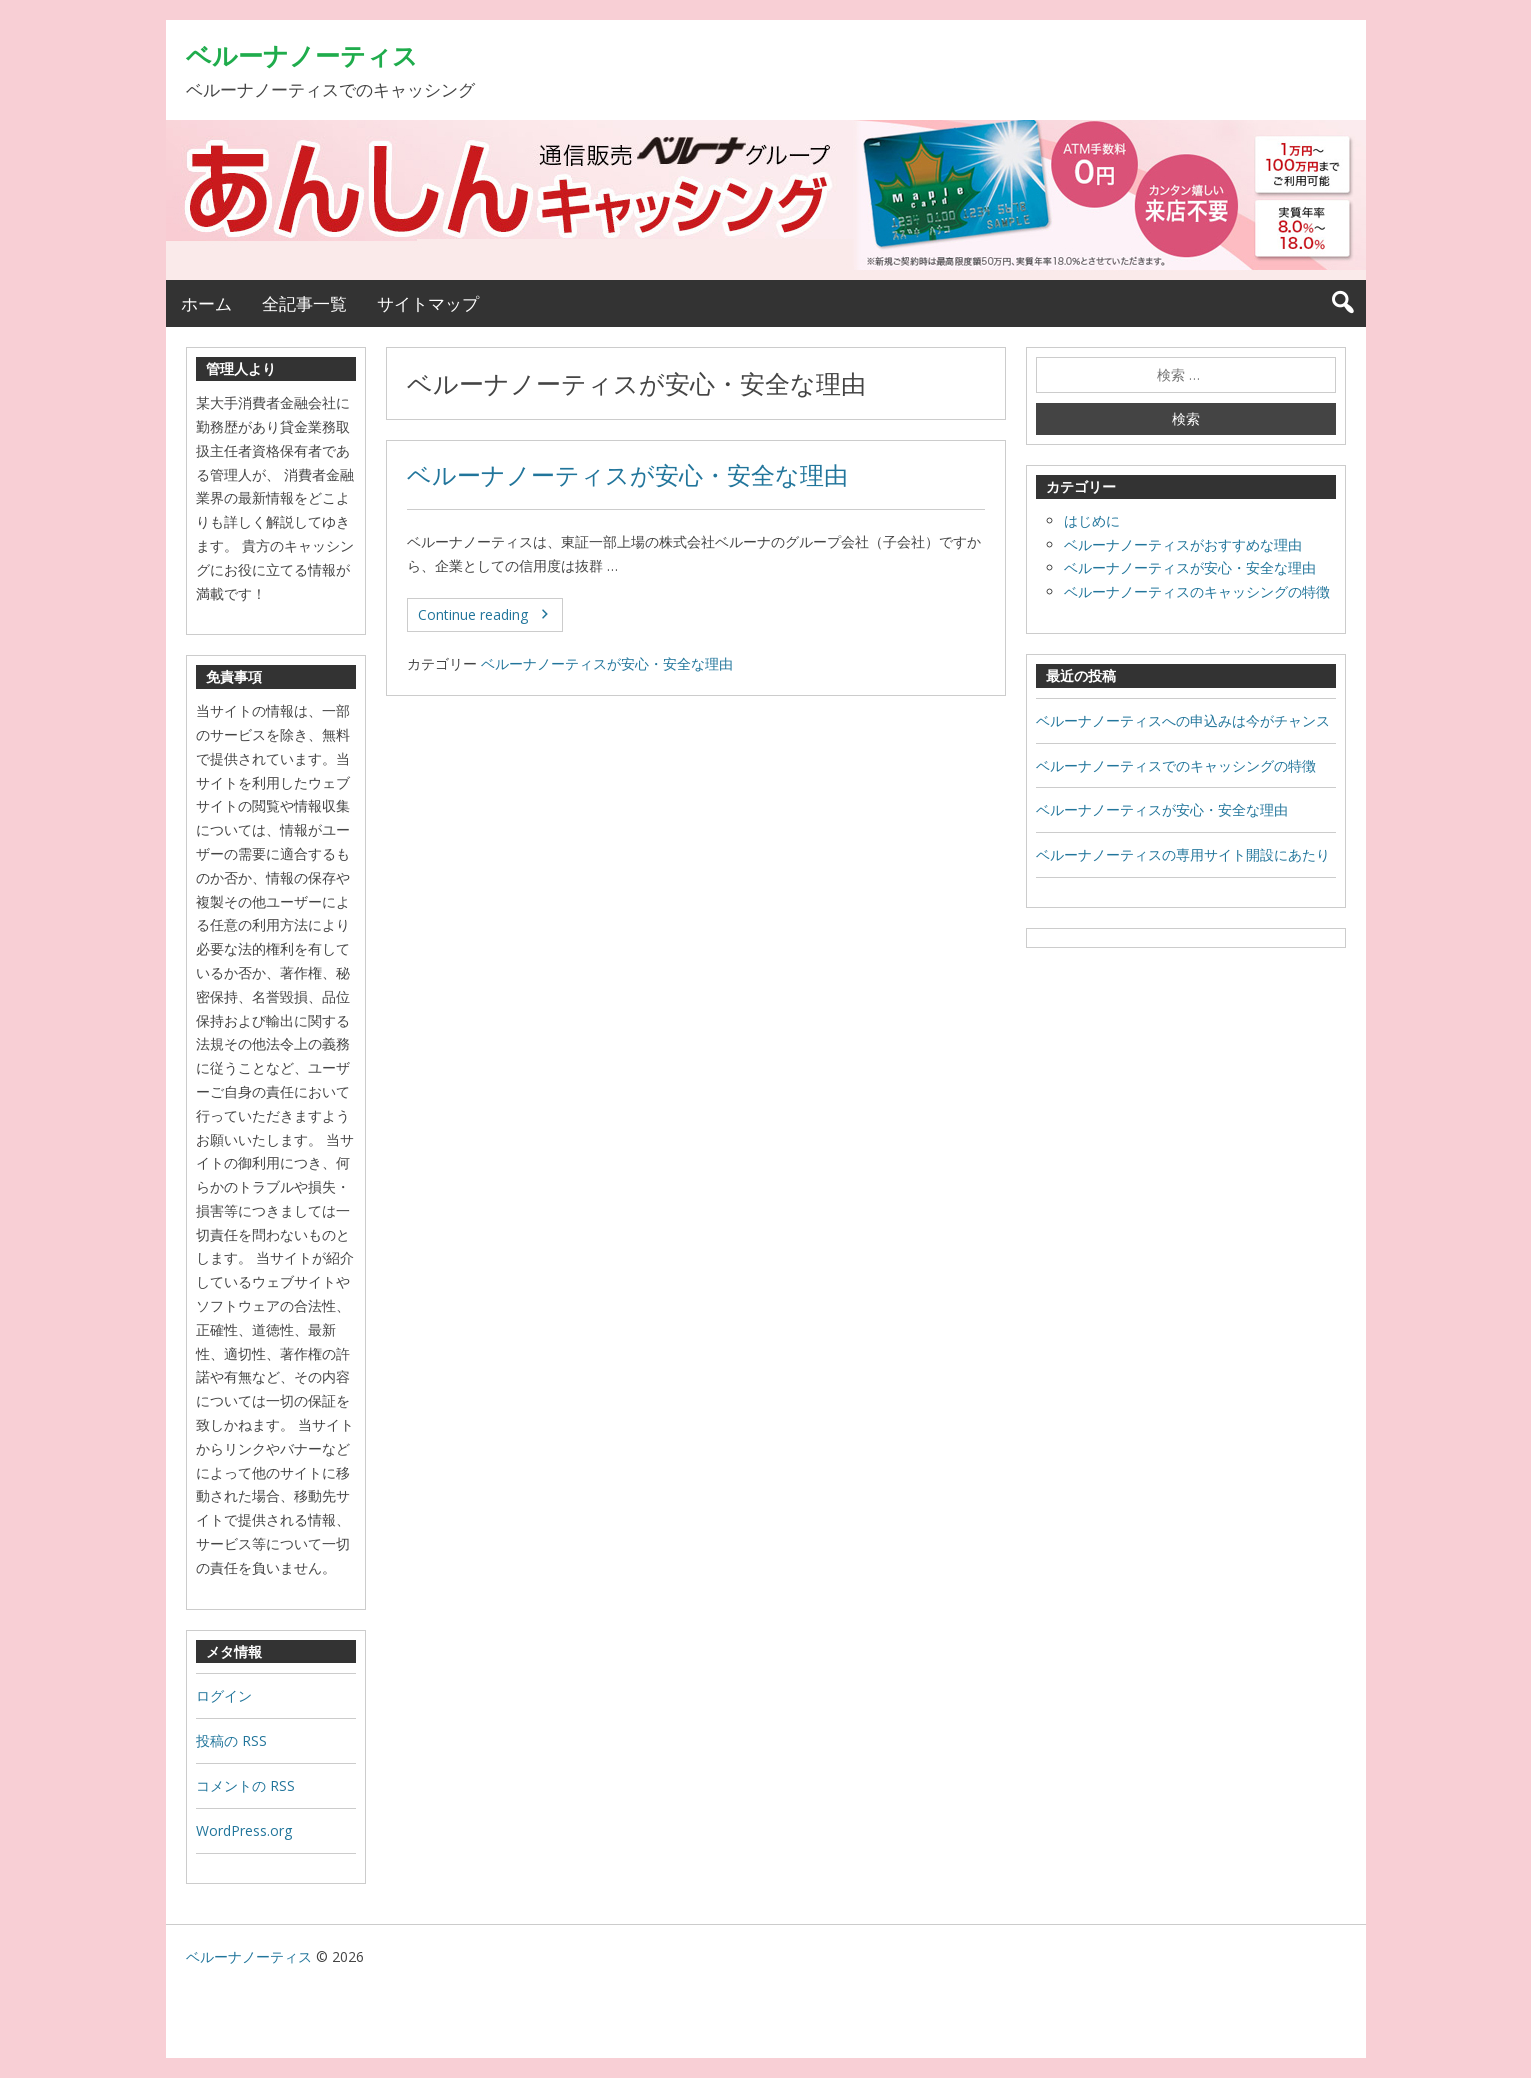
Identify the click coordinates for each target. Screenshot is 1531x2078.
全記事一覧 (304, 303)
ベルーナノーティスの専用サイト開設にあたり (1183, 854)
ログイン (224, 1695)
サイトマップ (428, 303)
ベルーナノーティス (302, 55)
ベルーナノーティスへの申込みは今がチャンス (1183, 720)
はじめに (1092, 520)
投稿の (231, 1740)
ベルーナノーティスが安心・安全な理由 (627, 475)
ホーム (206, 303)
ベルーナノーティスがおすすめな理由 (1183, 544)
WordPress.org (244, 1830)
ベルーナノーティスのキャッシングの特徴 (1197, 591)
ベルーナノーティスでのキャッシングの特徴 (1176, 765)
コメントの (245, 1785)
